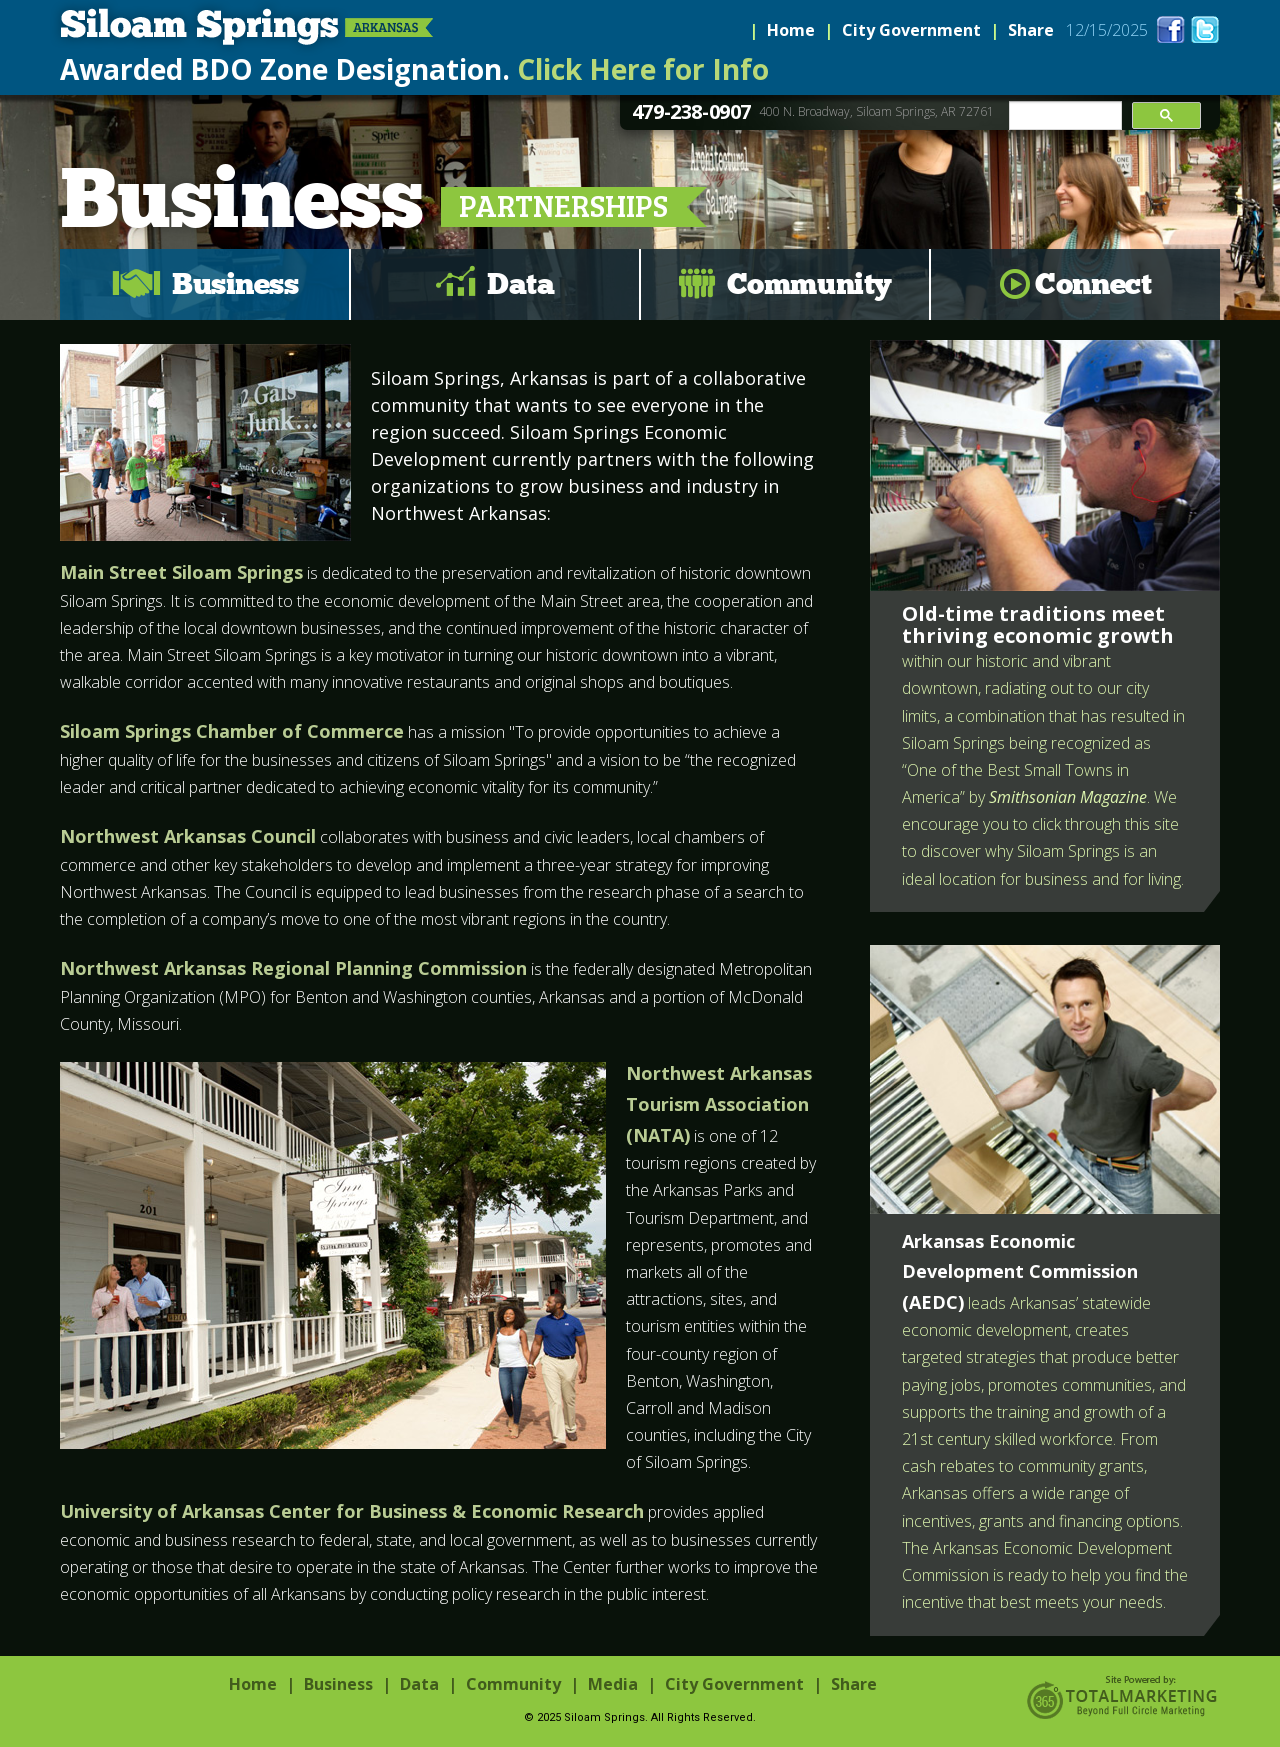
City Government (911, 30)
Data (520, 284)
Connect (1093, 284)
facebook (1171, 29)
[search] (1063, 116)
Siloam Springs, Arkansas (242, 28)
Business (235, 284)
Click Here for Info (643, 69)
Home (791, 30)
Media (613, 1684)
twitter (1205, 29)
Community (809, 284)
